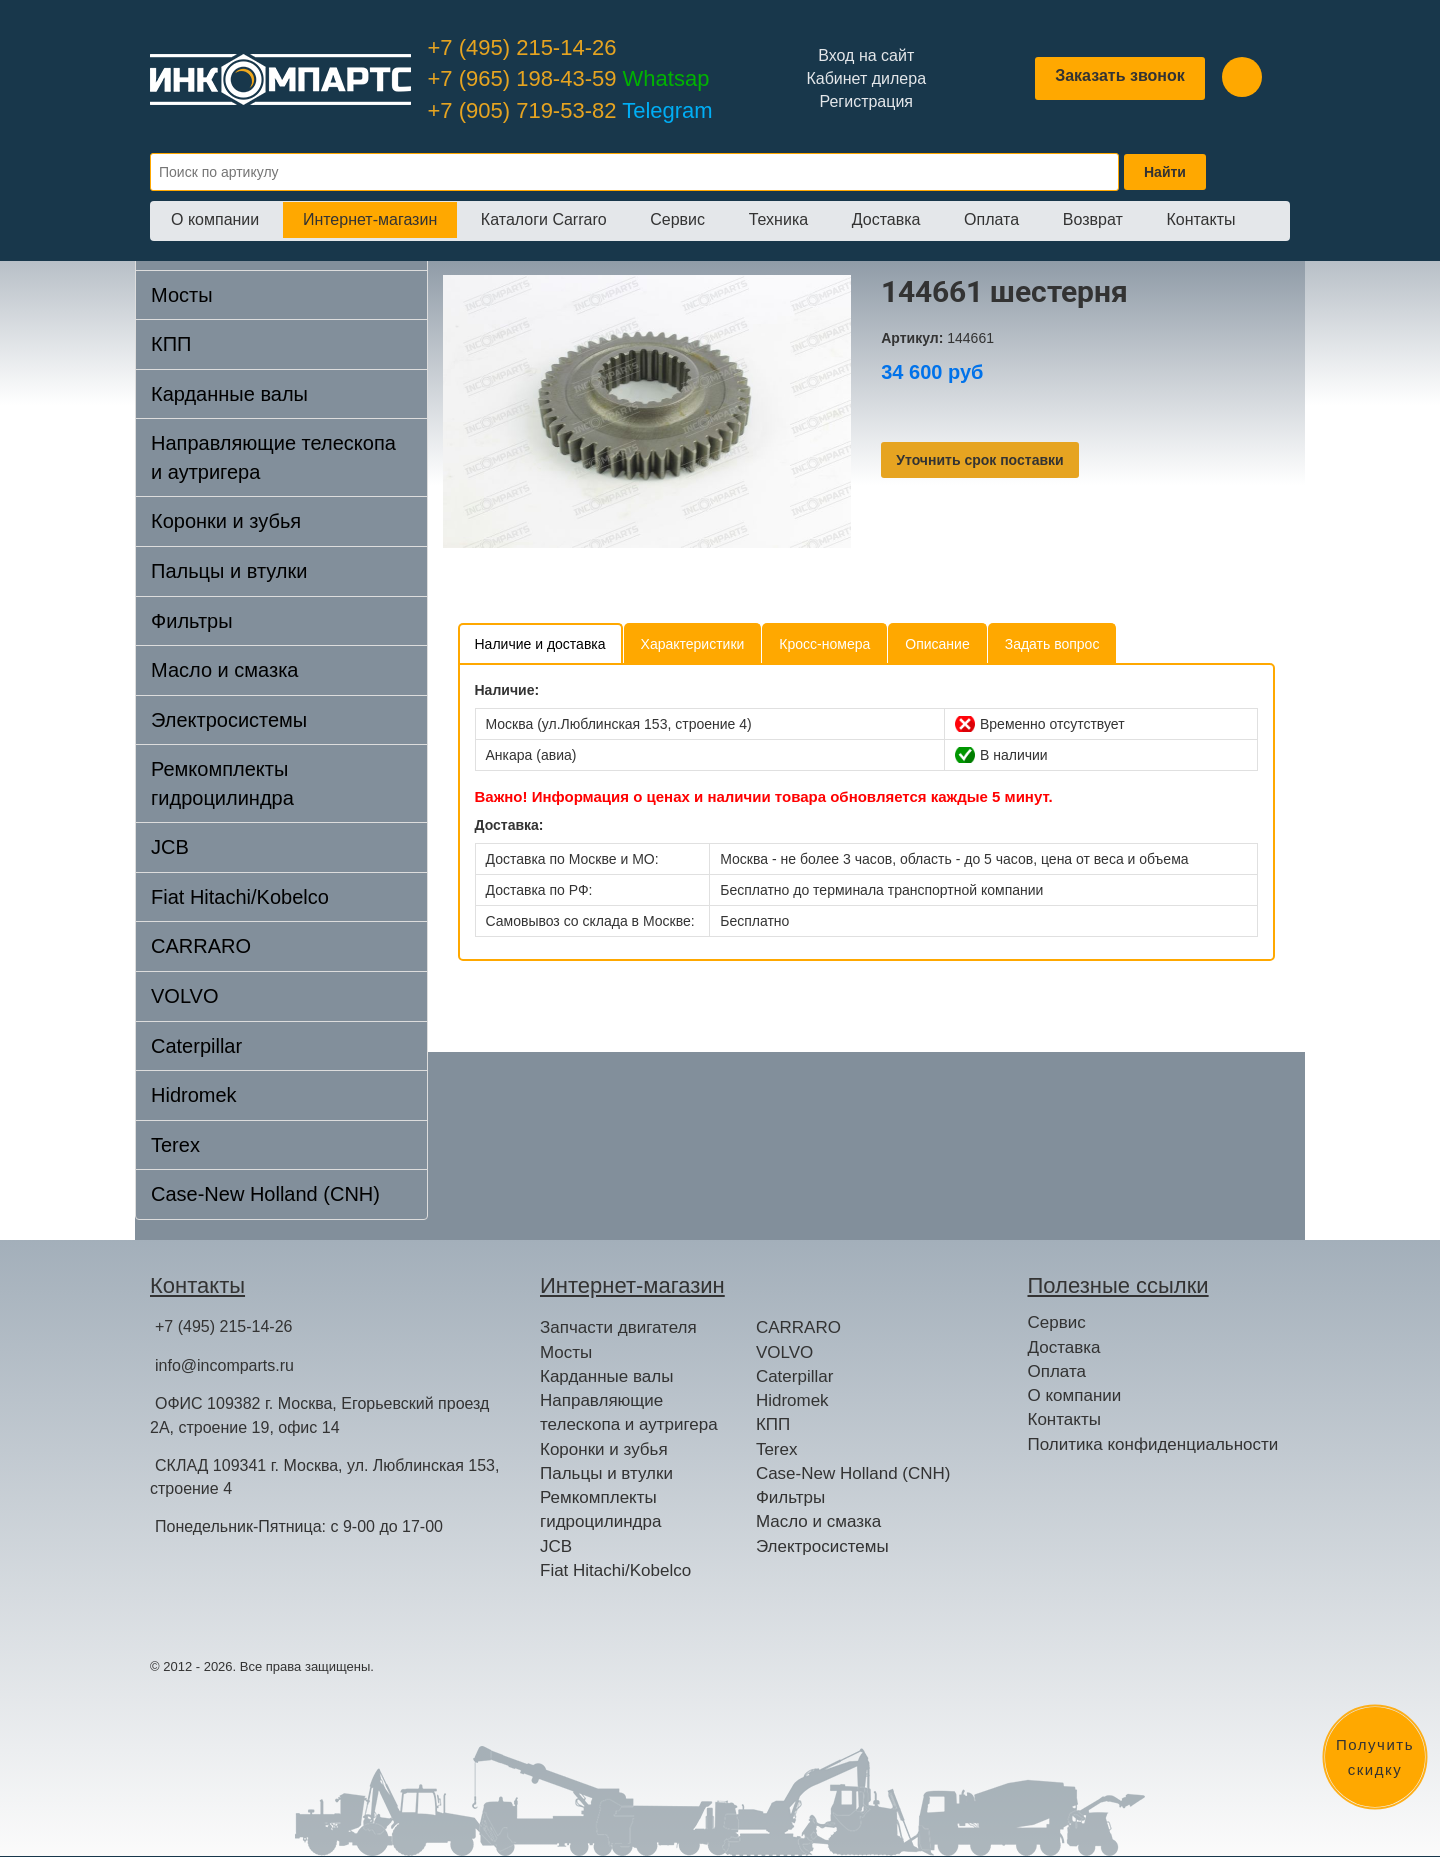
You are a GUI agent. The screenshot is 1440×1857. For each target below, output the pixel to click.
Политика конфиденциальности (1153, 1444)
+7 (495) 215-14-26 (522, 47)
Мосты (182, 295)
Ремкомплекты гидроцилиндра (222, 783)
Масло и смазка (224, 670)
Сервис (677, 219)
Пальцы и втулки (229, 571)
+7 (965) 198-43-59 (569, 78)
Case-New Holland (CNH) (265, 1194)
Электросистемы (229, 720)
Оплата (991, 219)
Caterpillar (196, 1046)
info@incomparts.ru (224, 1365)
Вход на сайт (866, 55)
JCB (170, 847)
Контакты (1200, 219)
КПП (171, 344)
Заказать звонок (1120, 75)
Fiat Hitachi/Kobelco (240, 897)
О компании (215, 219)
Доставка (886, 219)
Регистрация (866, 101)
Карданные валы (229, 394)
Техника (778, 219)
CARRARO (201, 946)
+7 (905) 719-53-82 (570, 110)
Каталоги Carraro (544, 219)
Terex (175, 1145)
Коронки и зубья (226, 521)
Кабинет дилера (866, 78)
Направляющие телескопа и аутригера (273, 457)
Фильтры (192, 621)
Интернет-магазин (370, 219)
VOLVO (184, 996)
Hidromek (194, 1095)
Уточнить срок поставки (979, 460)
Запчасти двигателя (618, 1327)
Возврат (1093, 219)
